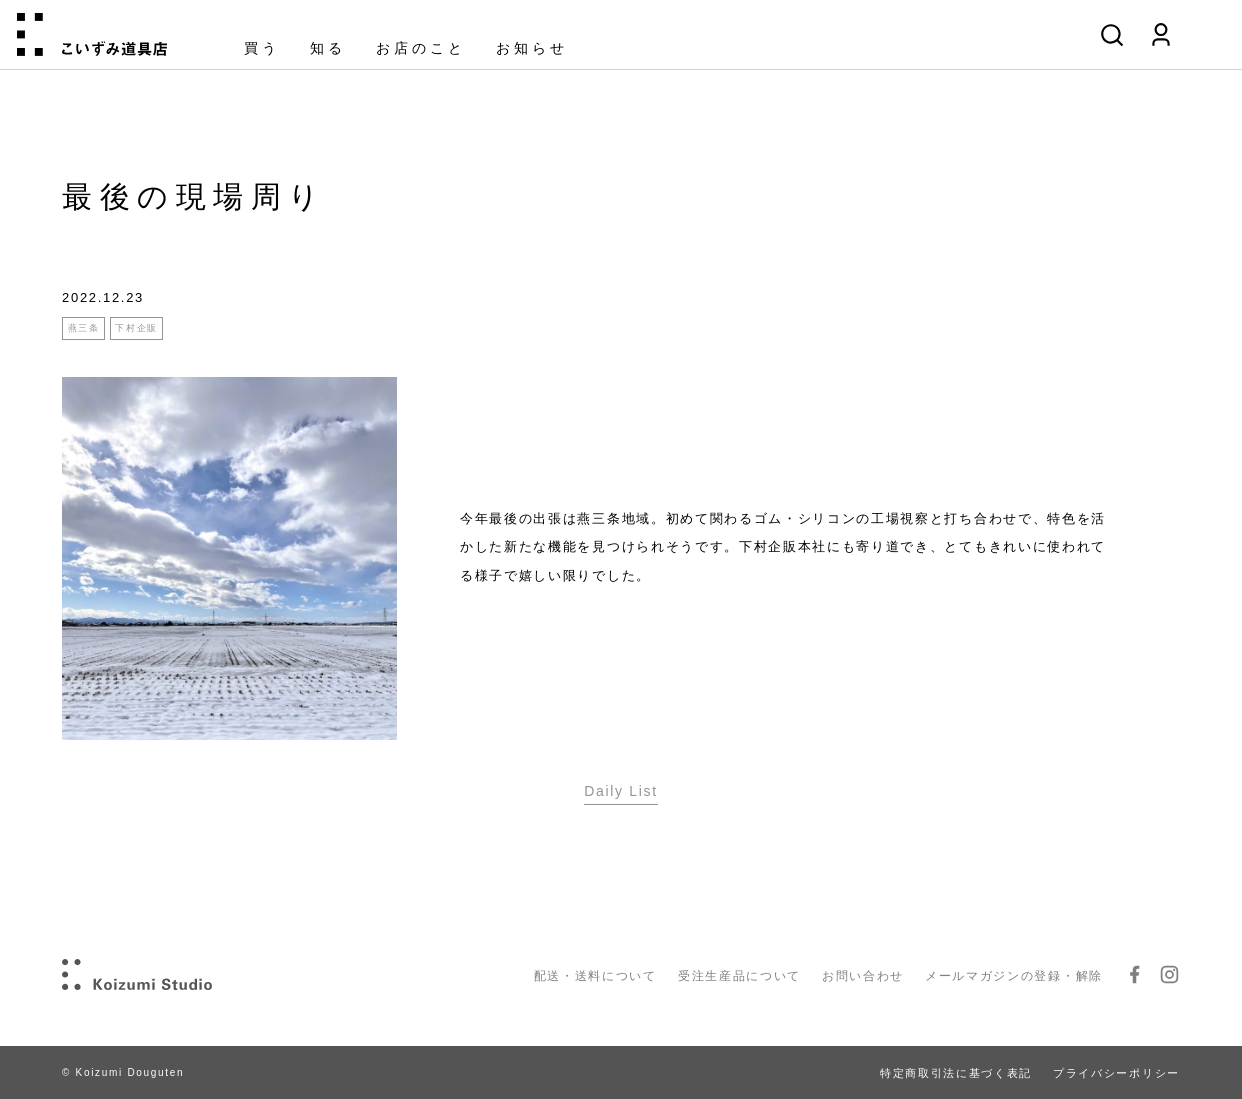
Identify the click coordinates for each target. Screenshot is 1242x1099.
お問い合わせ (863, 976)
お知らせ (532, 48)
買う (262, 48)
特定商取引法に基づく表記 (956, 1073)
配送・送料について (595, 976)
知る (328, 48)
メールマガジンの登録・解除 (1014, 976)
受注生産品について (739, 976)
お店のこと (421, 48)
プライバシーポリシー (1116, 1073)
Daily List (621, 791)
